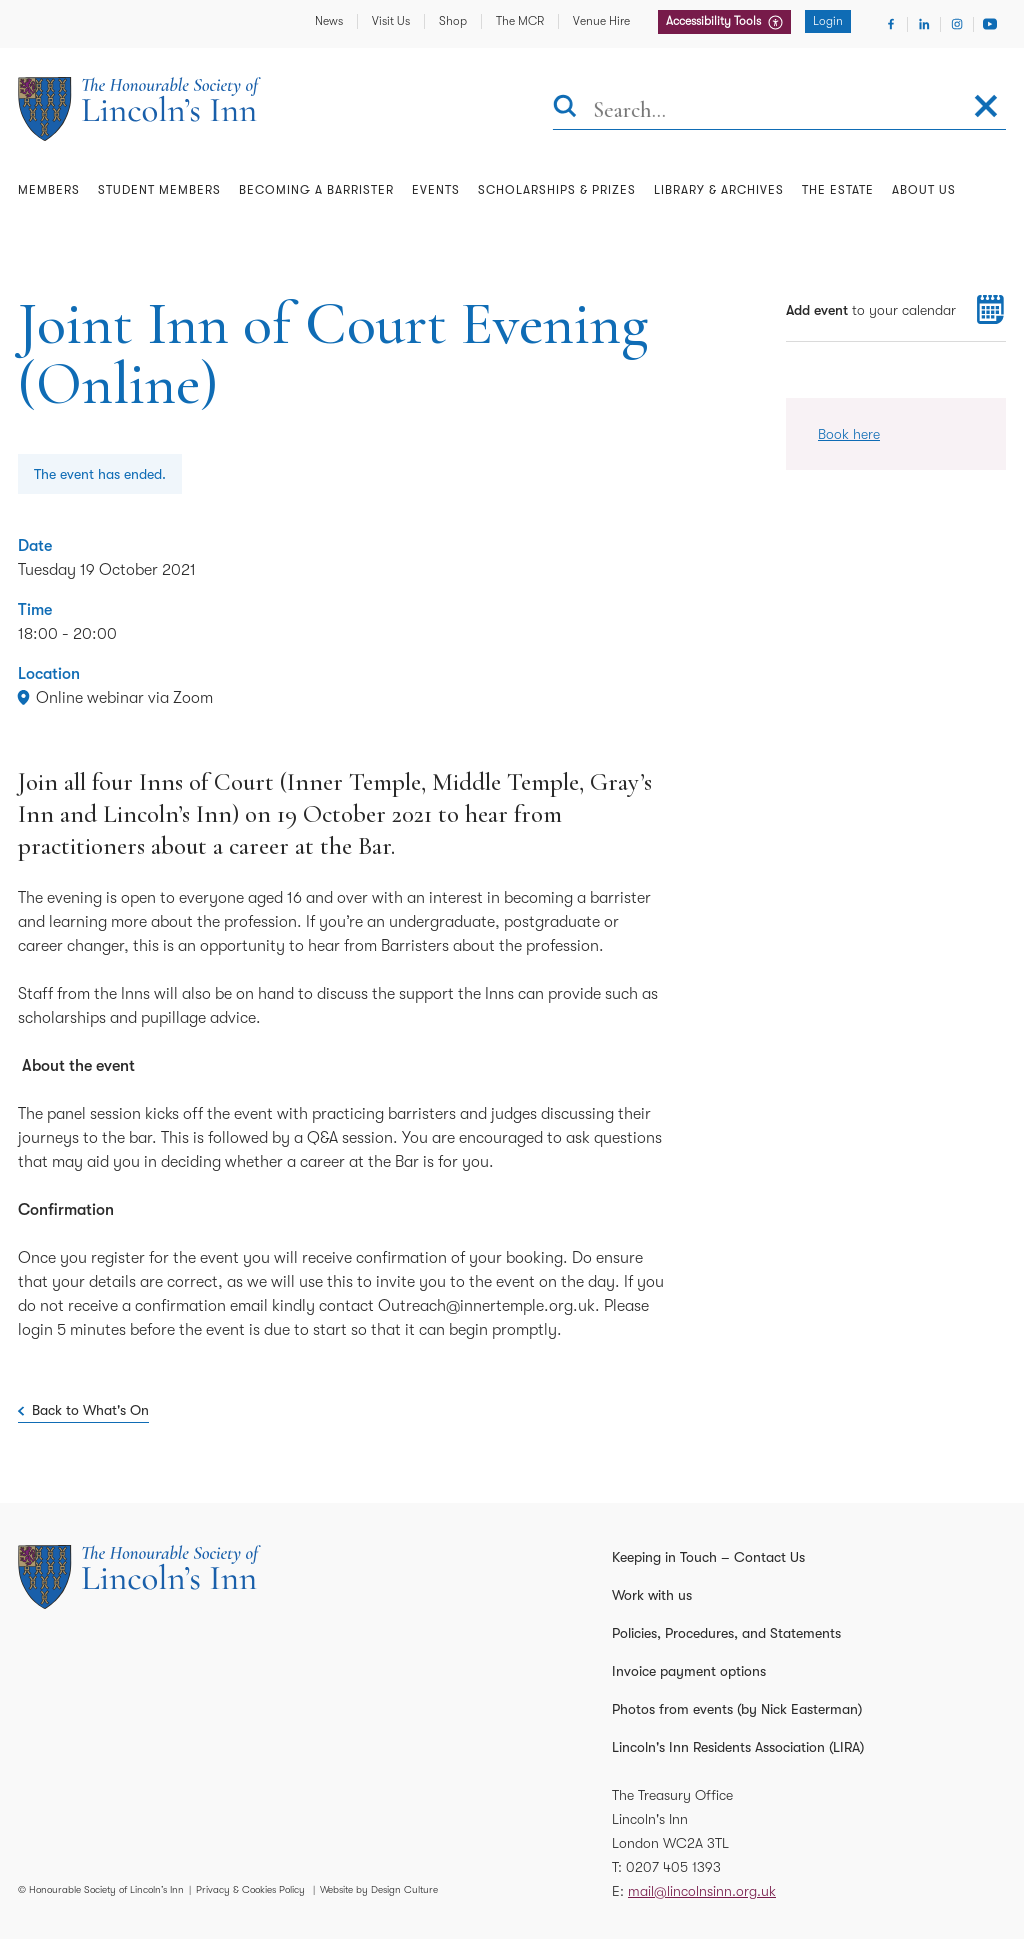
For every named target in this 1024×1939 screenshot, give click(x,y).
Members (49, 190)
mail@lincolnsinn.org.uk (702, 1891)
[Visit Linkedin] (924, 24)
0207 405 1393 (673, 1867)
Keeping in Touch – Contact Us (708, 1557)
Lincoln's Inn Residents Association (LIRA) (738, 1747)
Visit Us (391, 21)
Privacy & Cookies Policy (250, 1889)
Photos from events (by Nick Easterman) (737, 1709)
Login (828, 21)
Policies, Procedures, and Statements (726, 1633)
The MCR (520, 21)
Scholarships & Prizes (557, 190)
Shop (453, 21)
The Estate (838, 190)
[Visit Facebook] (891, 24)
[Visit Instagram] (957, 24)
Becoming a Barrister (316, 190)
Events (436, 190)
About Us (924, 190)
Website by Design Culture (379, 1889)
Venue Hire (601, 21)
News (329, 21)
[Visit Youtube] (990, 24)
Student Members (159, 190)
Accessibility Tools (715, 21)
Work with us (652, 1595)
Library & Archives (719, 190)
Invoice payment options (689, 1671)
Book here (849, 434)
